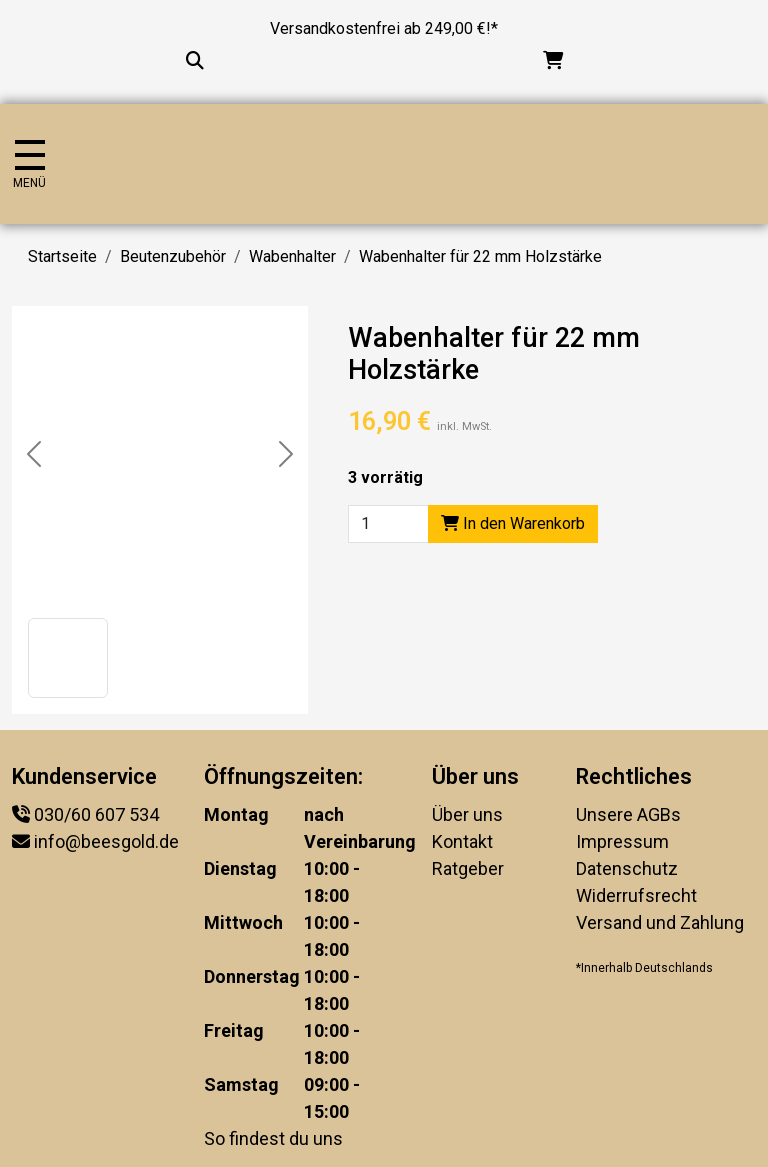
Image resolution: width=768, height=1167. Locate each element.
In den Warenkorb (513, 523)
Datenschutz (627, 868)
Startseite (62, 256)
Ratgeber (468, 868)
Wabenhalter (292, 256)
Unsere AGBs (628, 814)
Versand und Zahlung (660, 922)
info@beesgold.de (106, 841)
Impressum (622, 841)
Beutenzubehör (173, 256)
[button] (68, 658)
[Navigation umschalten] (29, 164)
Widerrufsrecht (636, 895)
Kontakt (462, 841)
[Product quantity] (388, 524)
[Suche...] (195, 60)
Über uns (467, 814)
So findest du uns (273, 1138)
